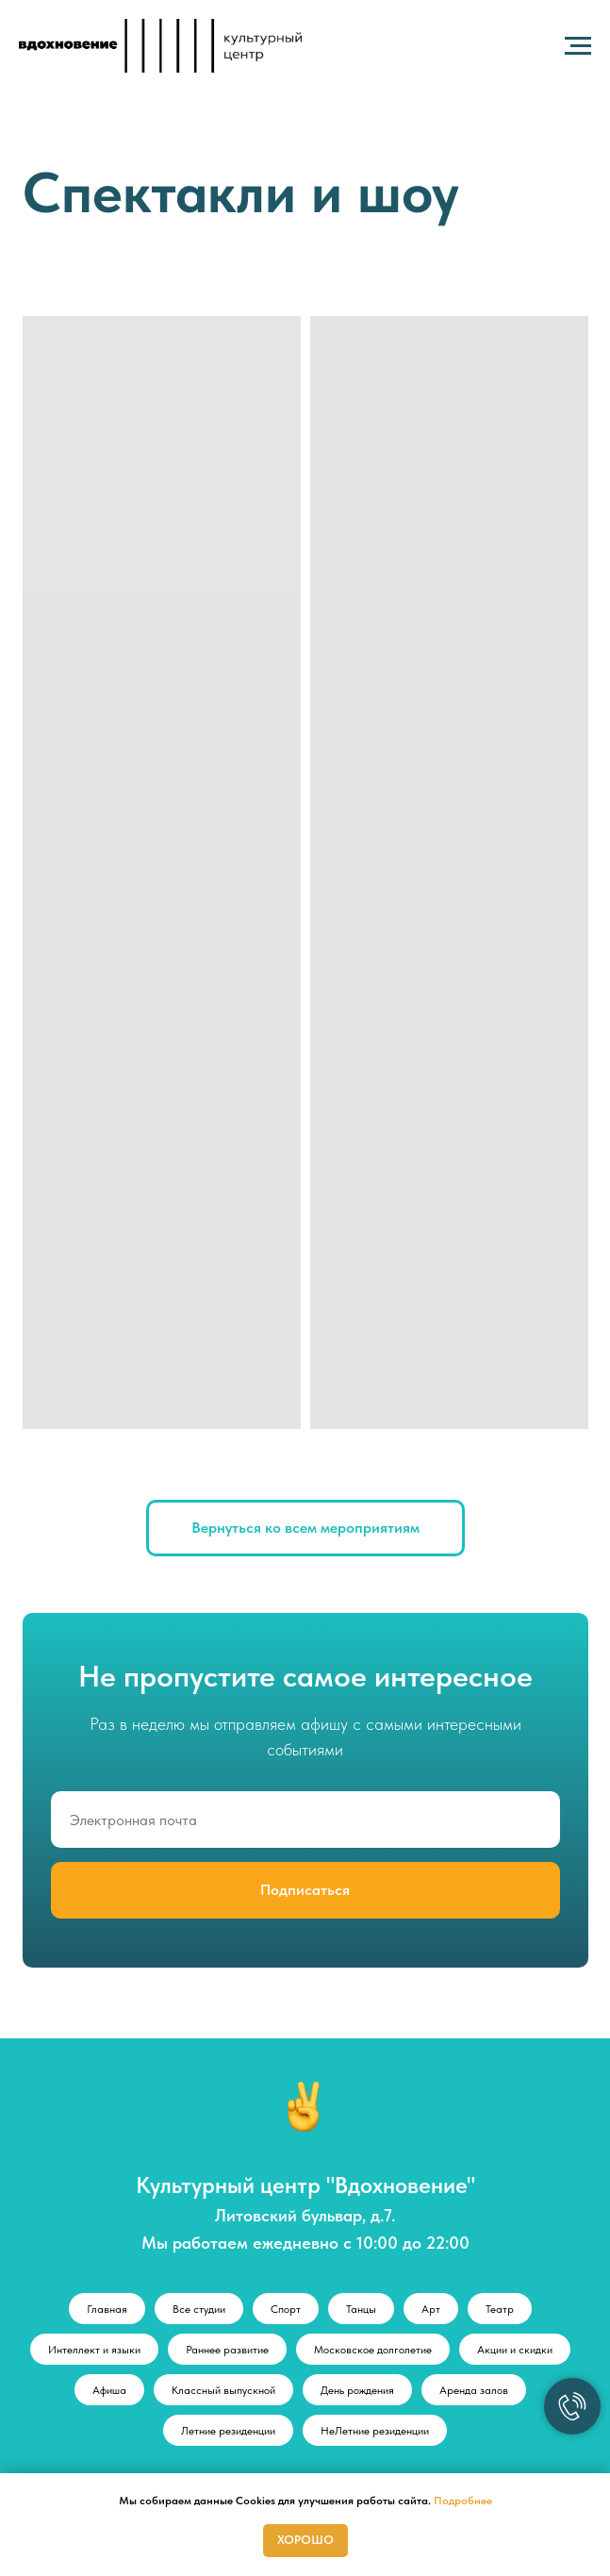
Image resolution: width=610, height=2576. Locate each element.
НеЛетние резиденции (375, 2430)
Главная (107, 2309)
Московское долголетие (373, 2349)
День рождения (357, 2390)
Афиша (109, 2390)
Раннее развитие (227, 2349)
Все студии (199, 2309)
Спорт (286, 2309)
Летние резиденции (228, 2430)
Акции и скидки (514, 2349)
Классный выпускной (223, 2390)
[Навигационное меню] (578, 46)
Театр (500, 2309)
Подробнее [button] (463, 2500)
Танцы (361, 2309)
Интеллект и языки (94, 2349)
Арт (430, 2309)
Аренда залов (473, 2390)
